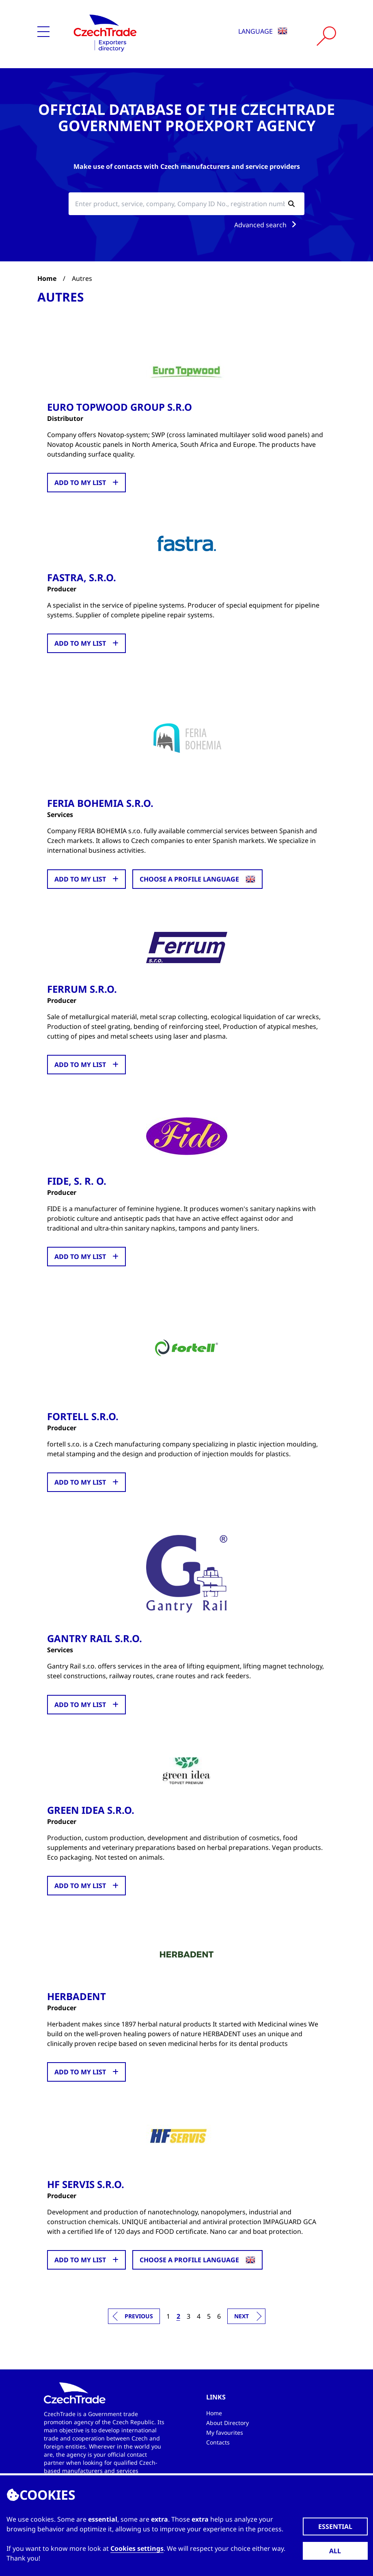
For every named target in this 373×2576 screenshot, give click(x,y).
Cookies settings (137, 2548)
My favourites (224, 2432)
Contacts (218, 2441)
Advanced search (267, 224)
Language (262, 31)
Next (241, 2315)
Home (46, 278)
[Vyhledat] (326, 36)
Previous (139, 2315)
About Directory (227, 2422)
